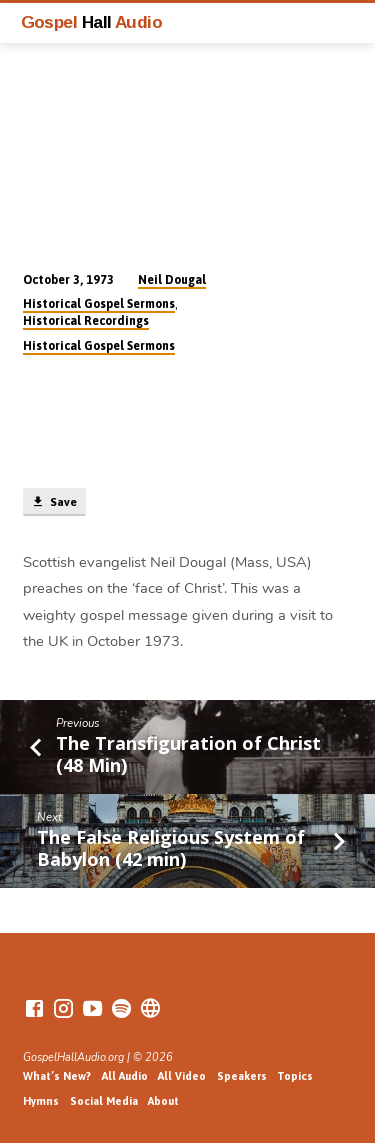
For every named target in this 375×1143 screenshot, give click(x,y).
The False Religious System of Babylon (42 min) (171, 848)
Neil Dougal (172, 280)
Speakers (242, 1076)
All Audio (125, 1076)
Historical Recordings (86, 321)
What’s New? (57, 1076)
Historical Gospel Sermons (99, 304)
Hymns (41, 1101)
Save (54, 502)
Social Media (104, 1101)
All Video (182, 1076)
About (163, 1101)
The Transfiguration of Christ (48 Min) (188, 754)
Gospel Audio (92, 22)
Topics (295, 1076)
